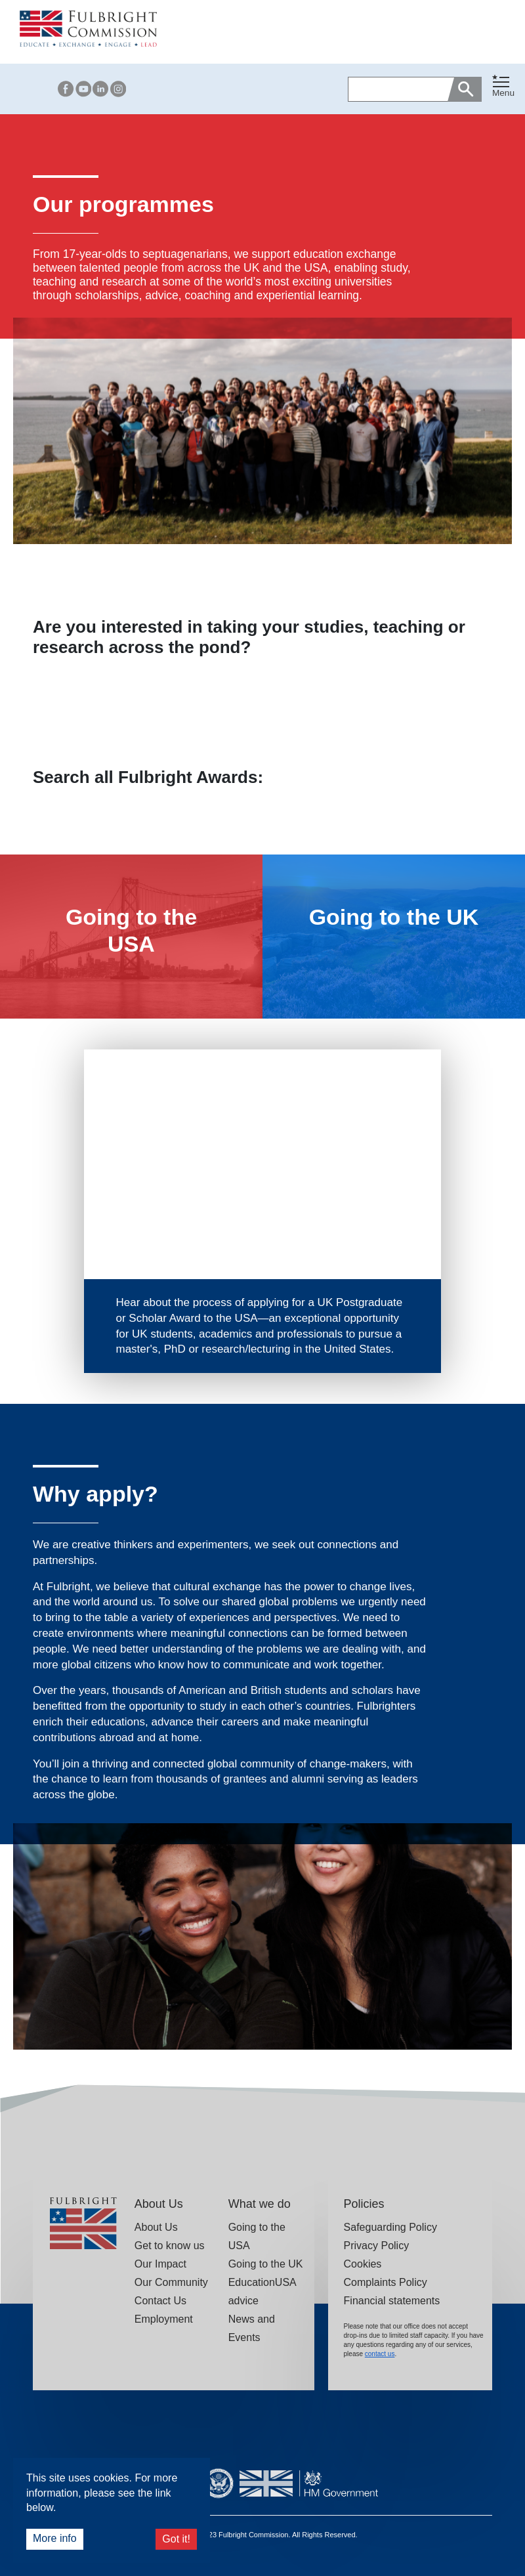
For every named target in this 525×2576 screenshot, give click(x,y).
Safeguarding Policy (390, 2227)
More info (55, 2538)
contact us (380, 2353)
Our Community (171, 2282)
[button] (503, 89)
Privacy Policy (377, 2245)
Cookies (363, 2264)
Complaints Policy (385, 2282)
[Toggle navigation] (503, 86)
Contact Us (160, 2300)
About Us (156, 2227)
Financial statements (392, 2300)
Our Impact (160, 2264)
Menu (503, 93)
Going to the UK (265, 2264)
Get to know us (170, 2245)
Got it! (176, 2538)
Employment (164, 2319)
